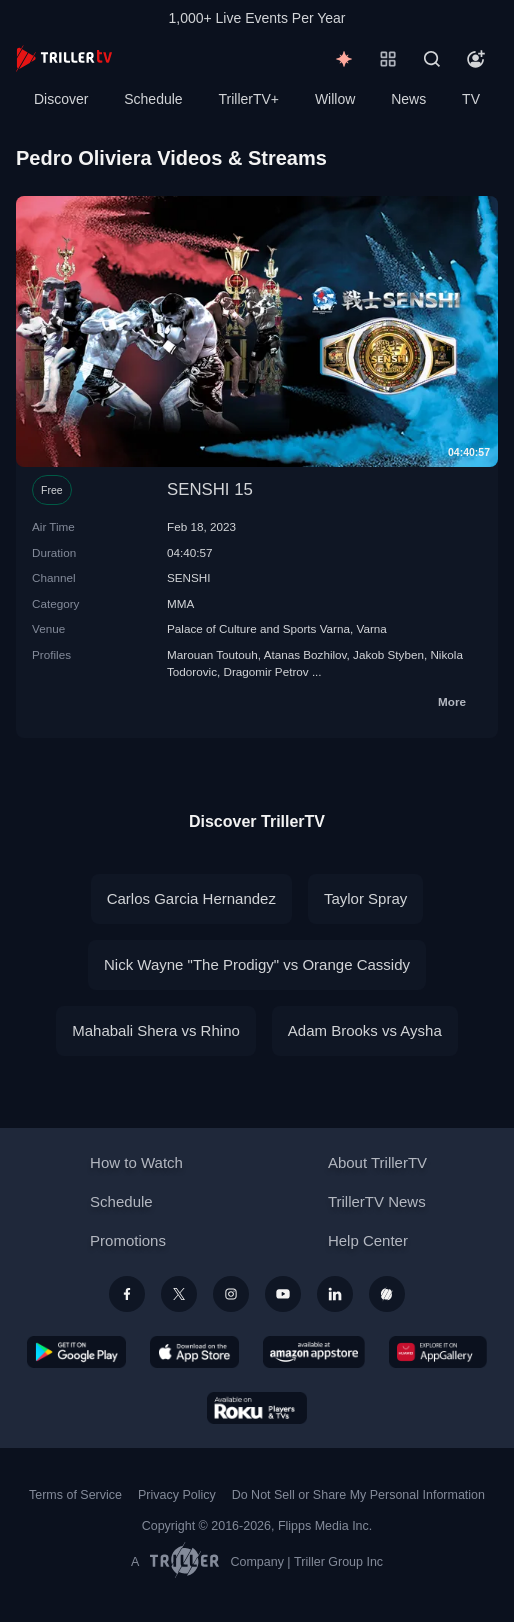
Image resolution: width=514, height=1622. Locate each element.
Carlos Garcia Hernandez (191, 898)
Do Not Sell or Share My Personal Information (358, 1495)
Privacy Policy (177, 1495)
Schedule (153, 99)
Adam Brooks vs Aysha (365, 1030)
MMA (180, 603)
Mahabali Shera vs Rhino (156, 1030)
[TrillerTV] (64, 58)
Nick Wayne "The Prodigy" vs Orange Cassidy (257, 964)
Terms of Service (75, 1495)
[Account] (476, 59)
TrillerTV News (377, 1201)
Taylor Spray (365, 898)
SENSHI (189, 577)
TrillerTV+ (249, 99)
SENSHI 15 (210, 489)
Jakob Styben (388, 654)
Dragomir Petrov (266, 671)
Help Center (368, 1240)
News (408, 99)
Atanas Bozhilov (305, 654)
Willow (335, 99)
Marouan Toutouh (212, 654)
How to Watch (136, 1162)
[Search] (432, 59)
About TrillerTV (377, 1162)
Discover (61, 99)
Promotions (128, 1240)
